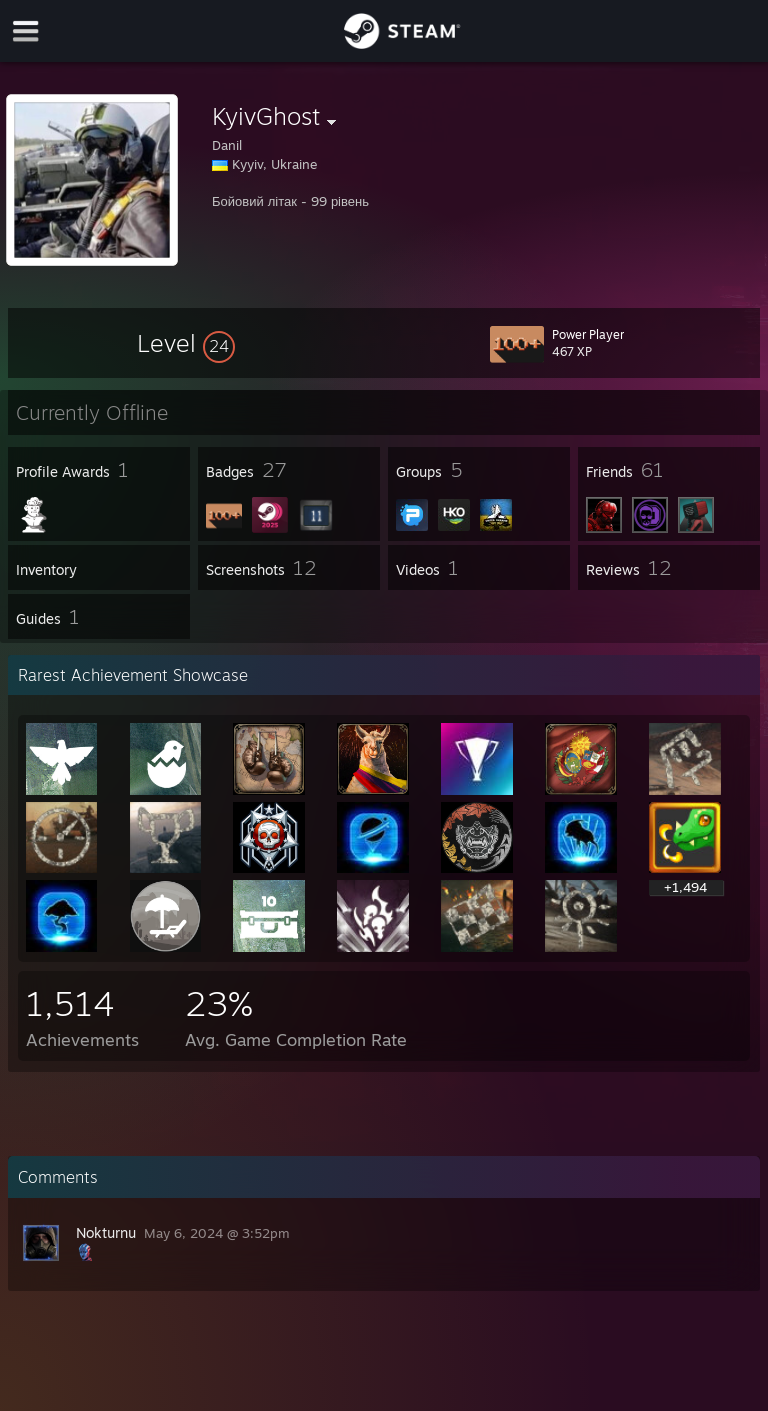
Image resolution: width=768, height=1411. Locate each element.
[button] (186, 343)
